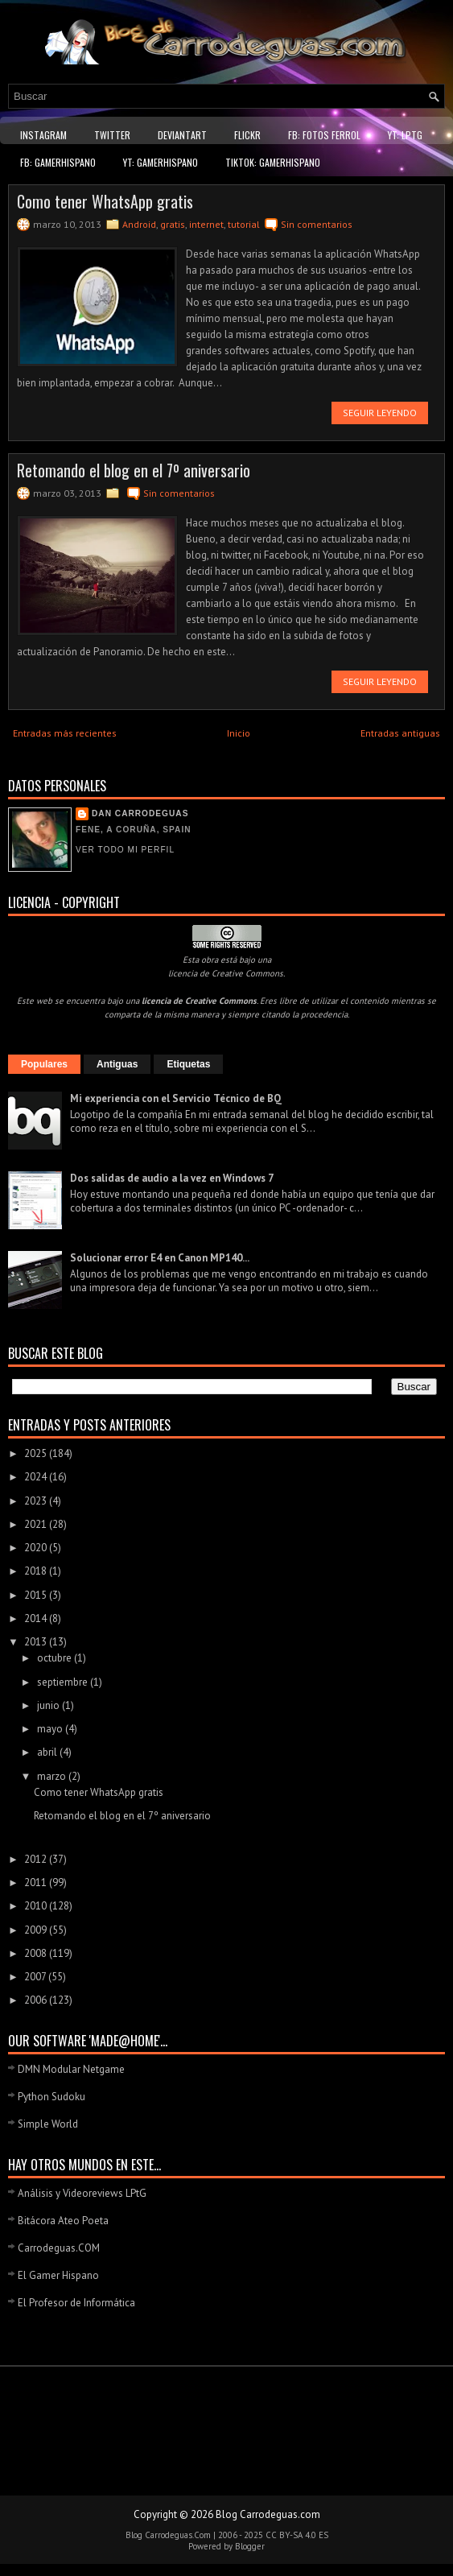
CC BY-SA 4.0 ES (297, 2535)
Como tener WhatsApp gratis (105, 201)
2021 (36, 1524)
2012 (36, 1859)
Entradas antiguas (400, 733)
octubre (55, 1658)
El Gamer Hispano (58, 2275)
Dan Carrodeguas (140, 813)
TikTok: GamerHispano (272, 162)
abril (48, 1752)
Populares (44, 1064)
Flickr (247, 135)
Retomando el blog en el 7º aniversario (133, 470)
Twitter (112, 135)
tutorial (244, 224)
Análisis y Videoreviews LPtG (82, 2193)
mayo (51, 1729)
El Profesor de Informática (76, 2303)
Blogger (250, 2546)
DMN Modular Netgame (71, 2069)
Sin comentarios (316, 224)
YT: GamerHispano (160, 162)
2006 (36, 2000)
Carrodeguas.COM (59, 2248)
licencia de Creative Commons (225, 973)
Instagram (43, 135)
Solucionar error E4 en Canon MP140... (159, 1258)
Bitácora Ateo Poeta (63, 2220)
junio (49, 1705)
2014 (36, 1618)
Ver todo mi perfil (125, 849)
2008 (36, 1953)
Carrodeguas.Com (178, 2535)
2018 (36, 1571)
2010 (36, 1906)
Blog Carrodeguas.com (268, 2514)
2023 (36, 1501)
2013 (36, 1642)
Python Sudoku (51, 2096)
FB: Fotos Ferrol (324, 135)
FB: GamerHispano (58, 162)
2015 (36, 1595)
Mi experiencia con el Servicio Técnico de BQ (176, 1098)
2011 (36, 1882)
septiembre (63, 1682)
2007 (36, 1977)
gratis (172, 224)
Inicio (238, 733)
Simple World (48, 2124)
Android (139, 224)
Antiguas (117, 1064)
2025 (36, 1453)
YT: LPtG (405, 135)
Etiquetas (188, 1064)
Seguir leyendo (380, 413)
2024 (36, 1477)
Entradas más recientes (65, 733)
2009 (36, 1930)
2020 (36, 1547)
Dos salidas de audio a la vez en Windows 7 (172, 1178)
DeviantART (182, 135)
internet (206, 224)
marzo (52, 1776)
